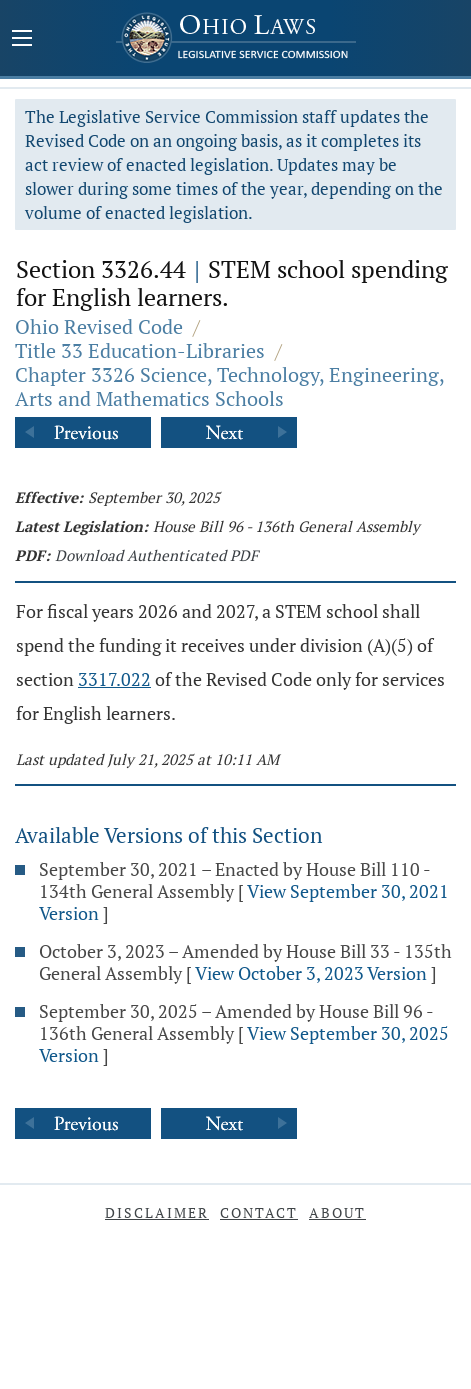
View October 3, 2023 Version (311, 973)
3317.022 (114, 679)
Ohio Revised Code (99, 326)
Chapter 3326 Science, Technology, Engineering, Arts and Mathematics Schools (229, 386)
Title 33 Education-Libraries (140, 350)
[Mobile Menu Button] (22, 40)
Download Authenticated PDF (156, 555)
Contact (259, 1212)
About (337, 1212)
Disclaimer (157, 1212)
